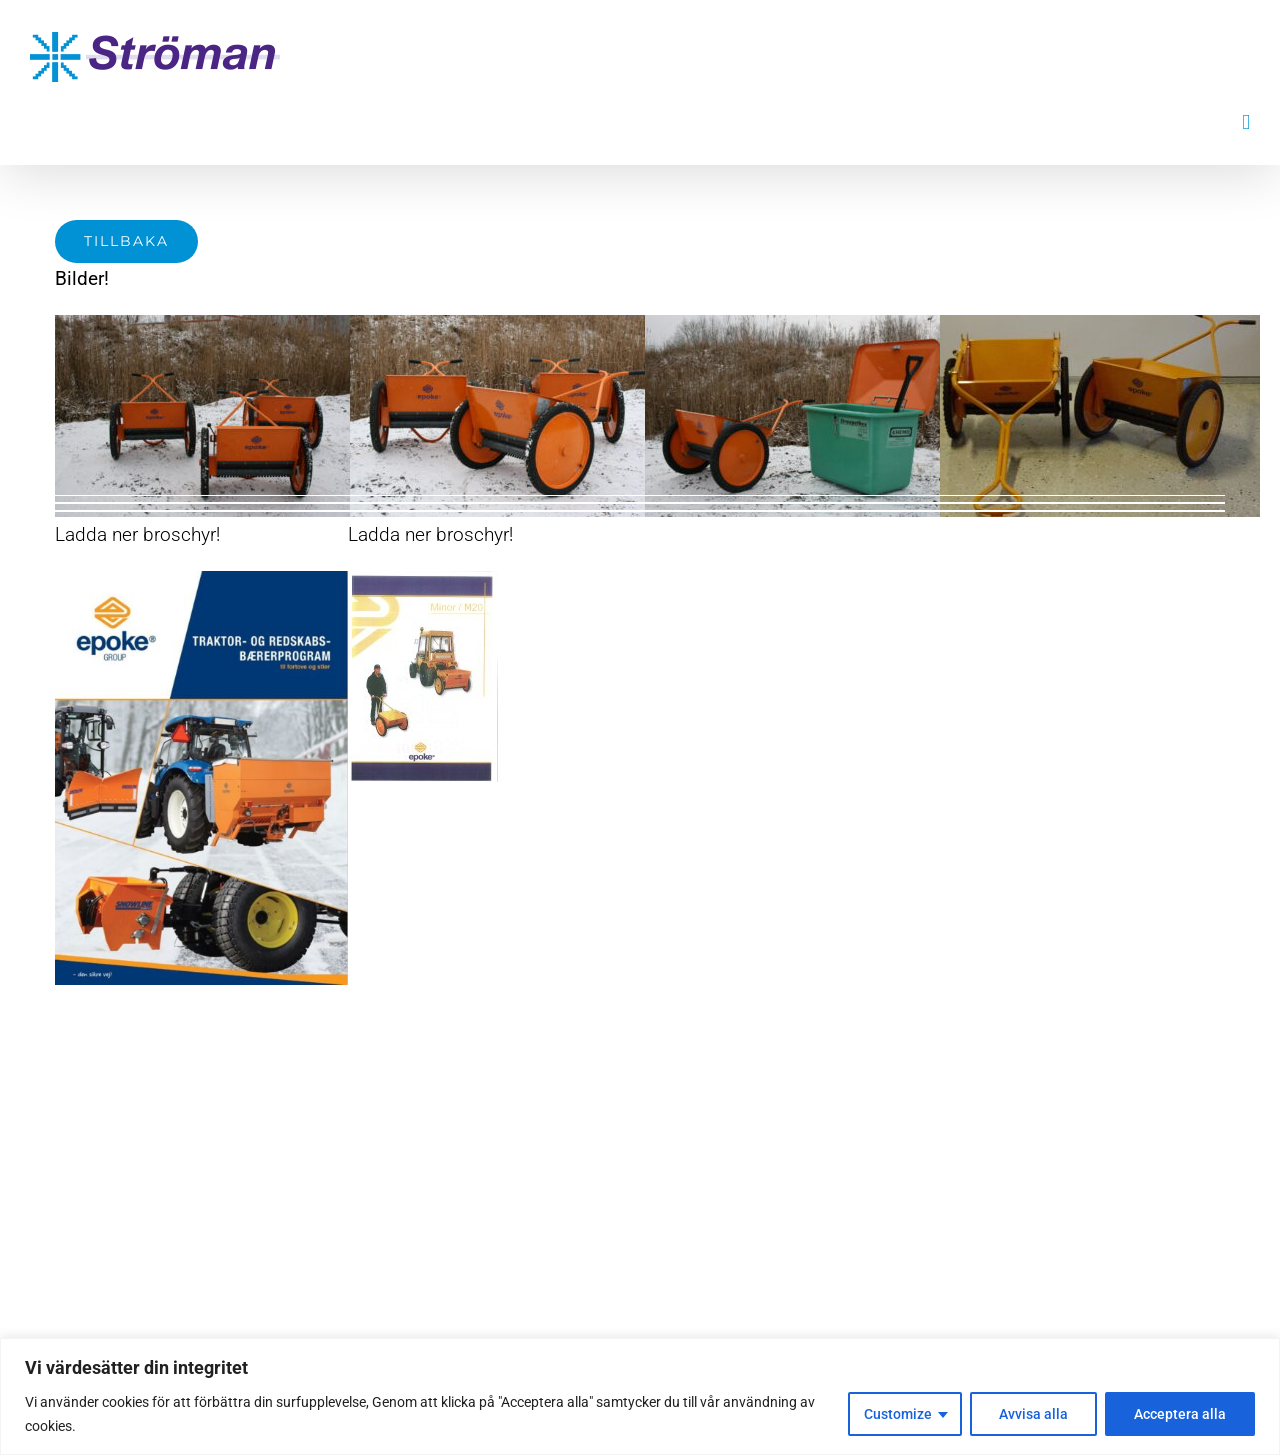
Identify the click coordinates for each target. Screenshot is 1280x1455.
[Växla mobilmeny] (1246, 122)
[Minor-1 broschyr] (423, 580)
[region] (640, 1396)
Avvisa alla (1033, 1414)
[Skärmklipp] (201, 580)
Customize (898, 1414)
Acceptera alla (1180, 1414)
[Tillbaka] (126, 241)
